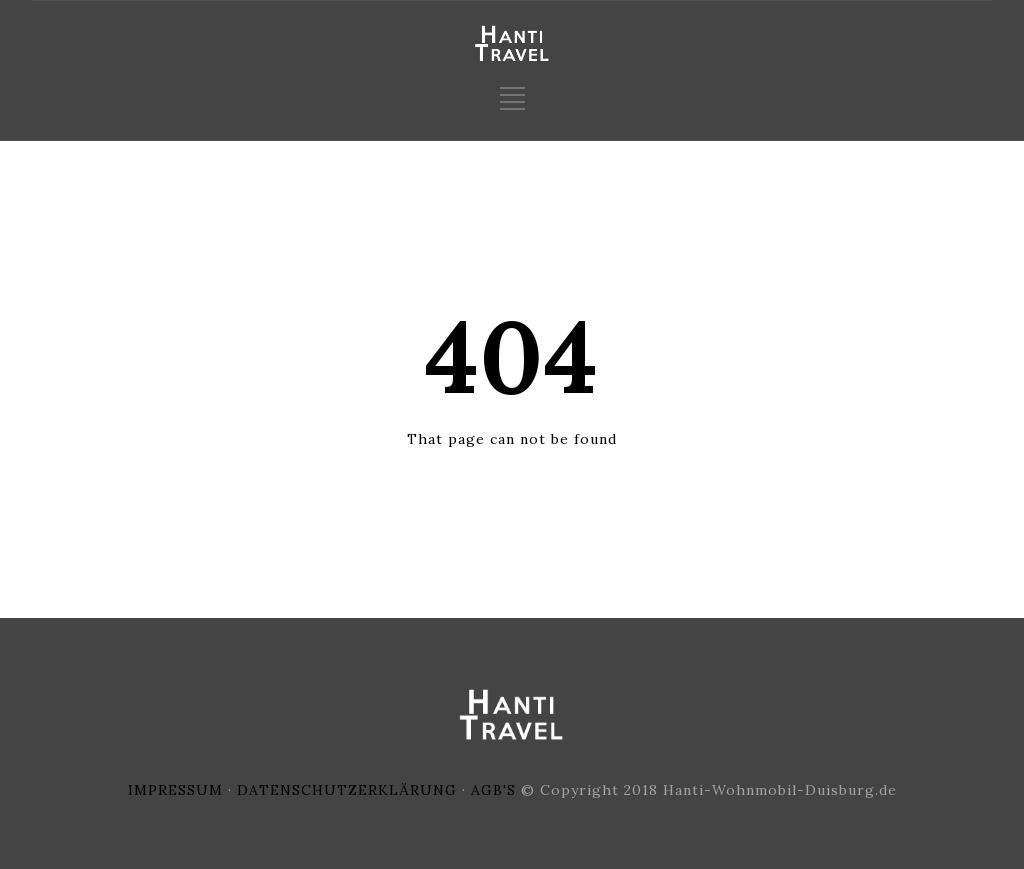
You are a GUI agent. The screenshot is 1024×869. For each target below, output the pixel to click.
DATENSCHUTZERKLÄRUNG (347, 790)
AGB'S (493, 790)
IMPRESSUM (175, 790)
